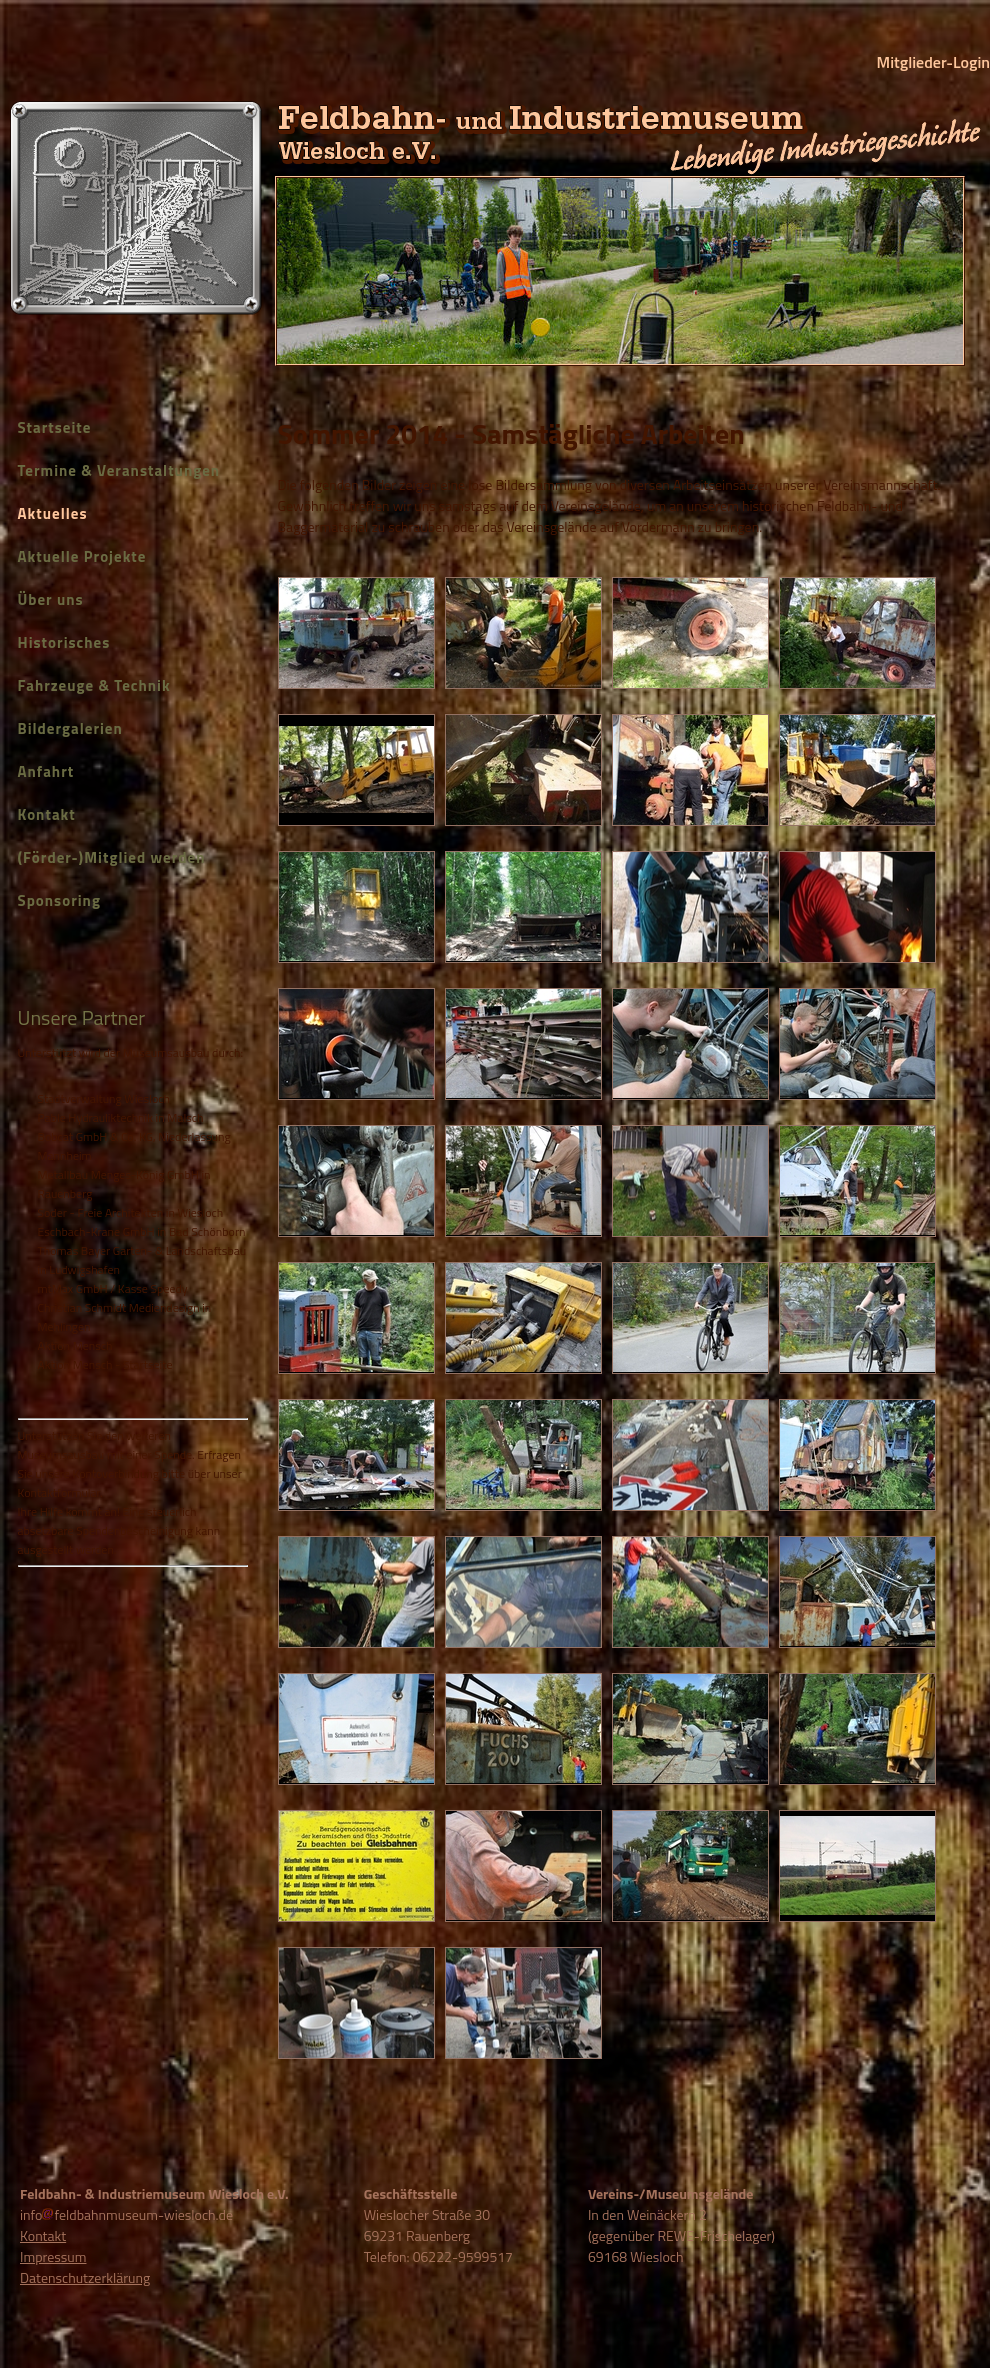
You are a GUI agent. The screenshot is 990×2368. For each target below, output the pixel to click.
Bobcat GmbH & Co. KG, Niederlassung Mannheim (134, 1146)
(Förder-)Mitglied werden (112, 857)
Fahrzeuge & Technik (94, 685)
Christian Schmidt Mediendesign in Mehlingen (125, 1317)
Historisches (64, 642)
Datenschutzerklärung (85, 2277)
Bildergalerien (70, 728)
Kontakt (47, 814)
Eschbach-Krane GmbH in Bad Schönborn (142, 1231)
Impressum (53, 2256)
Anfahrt (46, 771)
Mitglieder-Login (933, 62)
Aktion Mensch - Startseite (105, 1364)
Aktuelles (53, 513)
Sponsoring (59, 900)
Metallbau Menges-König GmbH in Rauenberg (124, 1184)
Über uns (51, 599)
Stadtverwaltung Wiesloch (104, 1098)
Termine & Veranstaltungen (119, 470)
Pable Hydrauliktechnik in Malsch (121, 1117)
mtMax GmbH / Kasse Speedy (113, 1288)
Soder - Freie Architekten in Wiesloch (131, 1212)
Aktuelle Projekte (82, 556)
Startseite (55, 427)
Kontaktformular (59, 1492)
